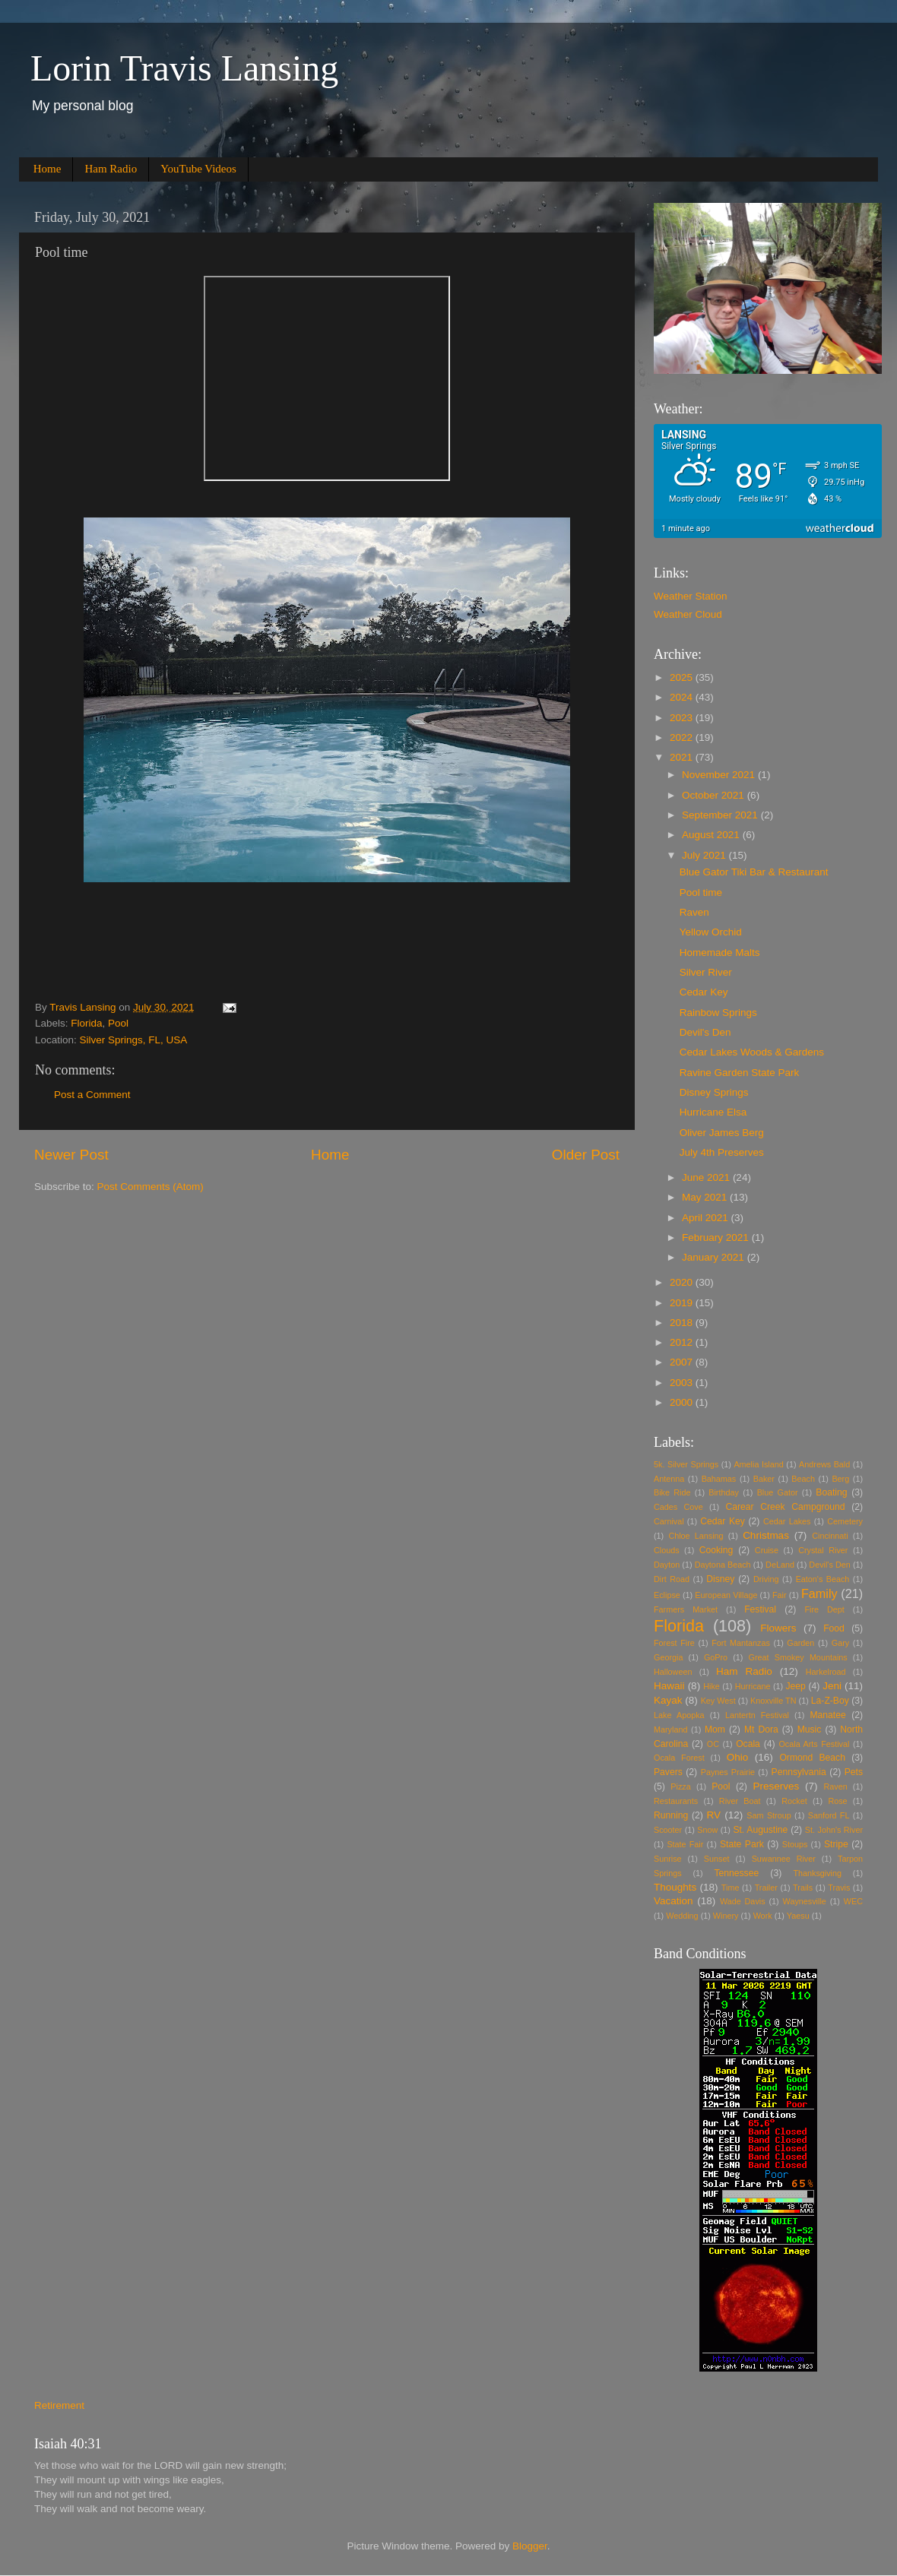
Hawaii (669, 1685)
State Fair (685, 1844)
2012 (683, 1342)
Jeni (832, 1685)
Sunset (717, 1858)
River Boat (740, 1800)
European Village (726, 1595)
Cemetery (845, 1521)
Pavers (668, 1772)
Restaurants (676, 1800)
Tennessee (736, 1873)
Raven (694, 912)
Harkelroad (826, 1671)
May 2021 (706, 1197)
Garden (800, 1642)
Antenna (669, 1478)
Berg (840, 1478)
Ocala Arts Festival (813, 1743)
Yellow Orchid (711, 932)
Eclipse (667, 1595)
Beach (803, 1478)
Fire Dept (825, 1609)
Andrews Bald (824, 1464)
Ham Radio (110, 169)
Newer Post (71, 1155)
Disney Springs (714, 1092)
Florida (86, 1023)
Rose (837, 1800)
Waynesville (804, 1901)
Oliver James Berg (722, 1132)
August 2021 (712, 834)
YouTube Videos (198, 169)
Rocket (794, 1800)
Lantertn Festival (757, 1715)
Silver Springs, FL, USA (134, 1040)
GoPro (715, 1657)
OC (713, 1743)
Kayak (668, 1700)
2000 (683, 1402)
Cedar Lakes (786, 1521)
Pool (118, 1023)
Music (809, 1729)
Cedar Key (704, 992)
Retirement (59, 2405)
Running (671, 1815)
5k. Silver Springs (686, 1464)
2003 (683, 1382)
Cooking (716, 1550)
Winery (726, 1915)
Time (730, 1887)
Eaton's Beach (823, 1579)
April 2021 (706, 1217)
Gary (840, 1642)
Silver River (706, 972)
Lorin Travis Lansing (184, 68)
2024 (683, 697)
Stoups (795, 1844)
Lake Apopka (679, 1715)
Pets (854, 1772)
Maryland (670, 1729)
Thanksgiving (817, 1873)
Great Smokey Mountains (798, 1657)
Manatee (827, 1715)
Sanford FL (829, 1815)
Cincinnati (830, 1535)
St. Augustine (760, 1829)
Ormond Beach (812, 1757)
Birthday (723, 1492)
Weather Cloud (688, 614)
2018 (683, 1322)
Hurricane (753, 1686)
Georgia (668, 1657)
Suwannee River (784, 1858)
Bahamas (719, 1478)
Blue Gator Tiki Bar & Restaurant (754, 872)
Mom (715, 1729)
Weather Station (690, 596)
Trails (803, 1887)
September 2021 (721, 815)
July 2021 (705, 855)
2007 (683, 1362)
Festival (760, 1609)
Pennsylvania (799, 1772)
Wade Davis (742, 1901)
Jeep (796, 1686)
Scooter (668, 1829)
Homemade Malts (720, 952)
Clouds (667, 1550)
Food (834, 1628)
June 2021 (707, 1177)
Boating (831, 1492)
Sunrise (668, 1858)
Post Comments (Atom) (150, 1186)
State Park (742, 1844)
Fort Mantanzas (741, 1642)
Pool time (701, 892)
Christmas (766, 1535)
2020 (683, 1282)
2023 (683, 717)
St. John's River (834, 1829)
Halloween (673, 1671)
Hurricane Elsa (713, 1112)
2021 (683, 757)
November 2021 (720, 774)
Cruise (766, 1550)
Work (762, 1915)
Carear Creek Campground (785, 1507)
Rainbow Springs (718, 1012)
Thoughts (675, 1887)
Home (47, 169)
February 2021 (717, 1237)
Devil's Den (705, 1032)
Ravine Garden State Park (740, 1072)
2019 (683, 1303)
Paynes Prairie (728, 1772)
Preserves (776, 1786)
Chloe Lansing (695, 1535)
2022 (683, 737)
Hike (711, 1686)
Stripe (836, 1844)
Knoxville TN (773, 1700)
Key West (718, 1700)
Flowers (778, 1628)
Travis (839, 1887)
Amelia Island (758, 1464)
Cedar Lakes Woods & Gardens (752, 1052)
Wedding (682, 1915)
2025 (683, 677)
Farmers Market (686, 1609)
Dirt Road (671, 1579)
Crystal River (823, 1550)
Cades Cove (678, 1506)
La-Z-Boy (830, 1700)
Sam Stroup (768, 1815)
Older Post (586, 1155)
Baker (764, 1478)
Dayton (667, 1564)
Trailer (766, 1887)
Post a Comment (92, 1094)
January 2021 (714, 1257)
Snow (707, 1829)
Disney (720, 1579)
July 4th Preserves (722, 1152)
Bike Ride (672, 1492)
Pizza (680, 1786)
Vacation (673, 1901)
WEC (853, 1901)
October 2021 (714, 795)
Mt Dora (761, 1729)
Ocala (748, 1744)
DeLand (779, 1564)
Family (819, 1593)
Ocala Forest (679, 1757)
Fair (779, 1595)
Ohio (738, 1757)
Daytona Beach (723, 1564)
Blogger (529, 2546)
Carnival (669, 1521)
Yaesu (798, 1915)
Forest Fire (674, 1642)
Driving (766, 1579)
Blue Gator (777, 1492)
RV (714, 1815)
